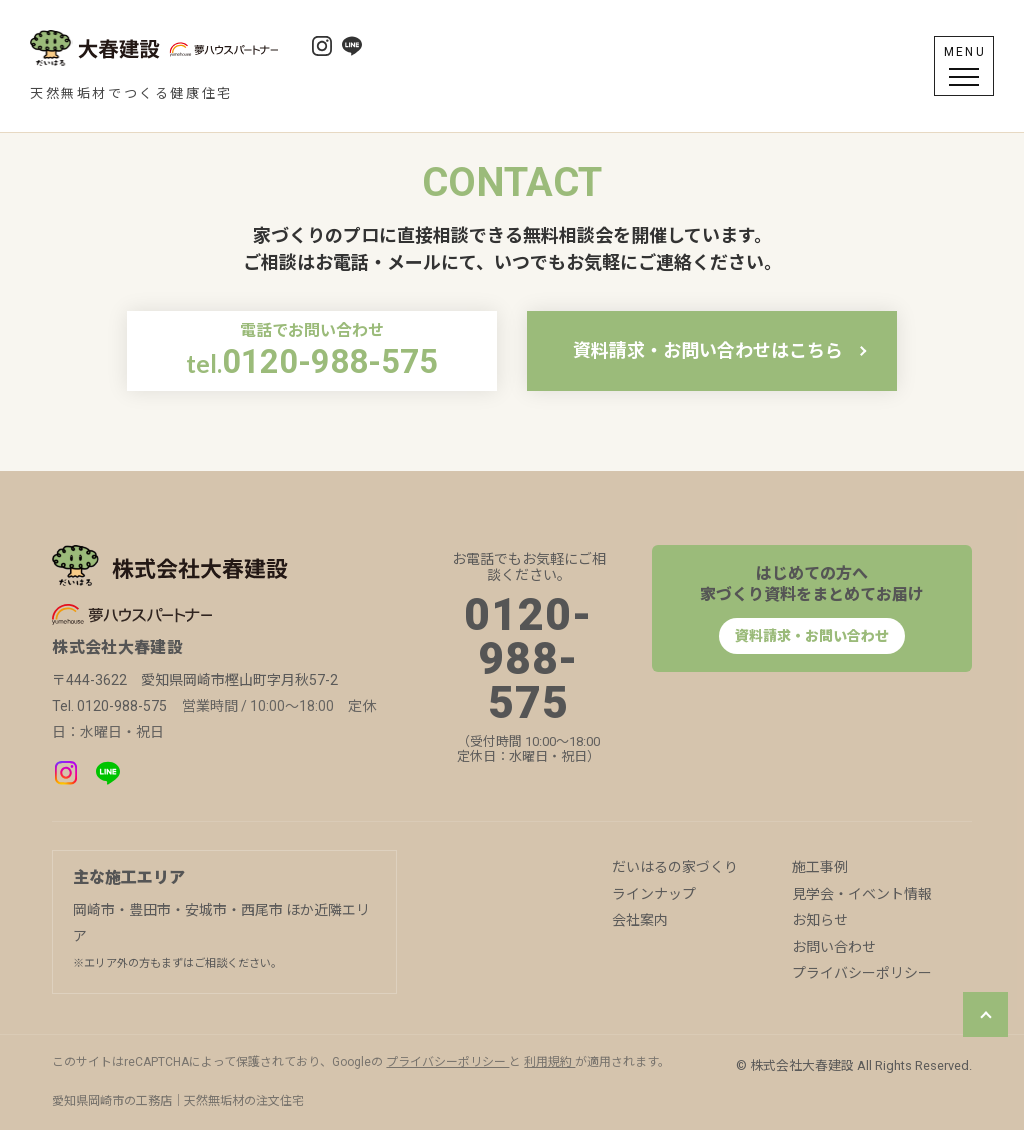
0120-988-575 (528, 659)
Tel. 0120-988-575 (109, 706)
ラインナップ (654, 894)
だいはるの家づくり (675, 867)
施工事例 (820, 867)
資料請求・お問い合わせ (812, 636)
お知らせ (820, 920)
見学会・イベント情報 (862, 894)
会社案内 (640, 920)
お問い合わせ (834, 947)
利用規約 (549, 1062)
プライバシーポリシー (862, 973)
